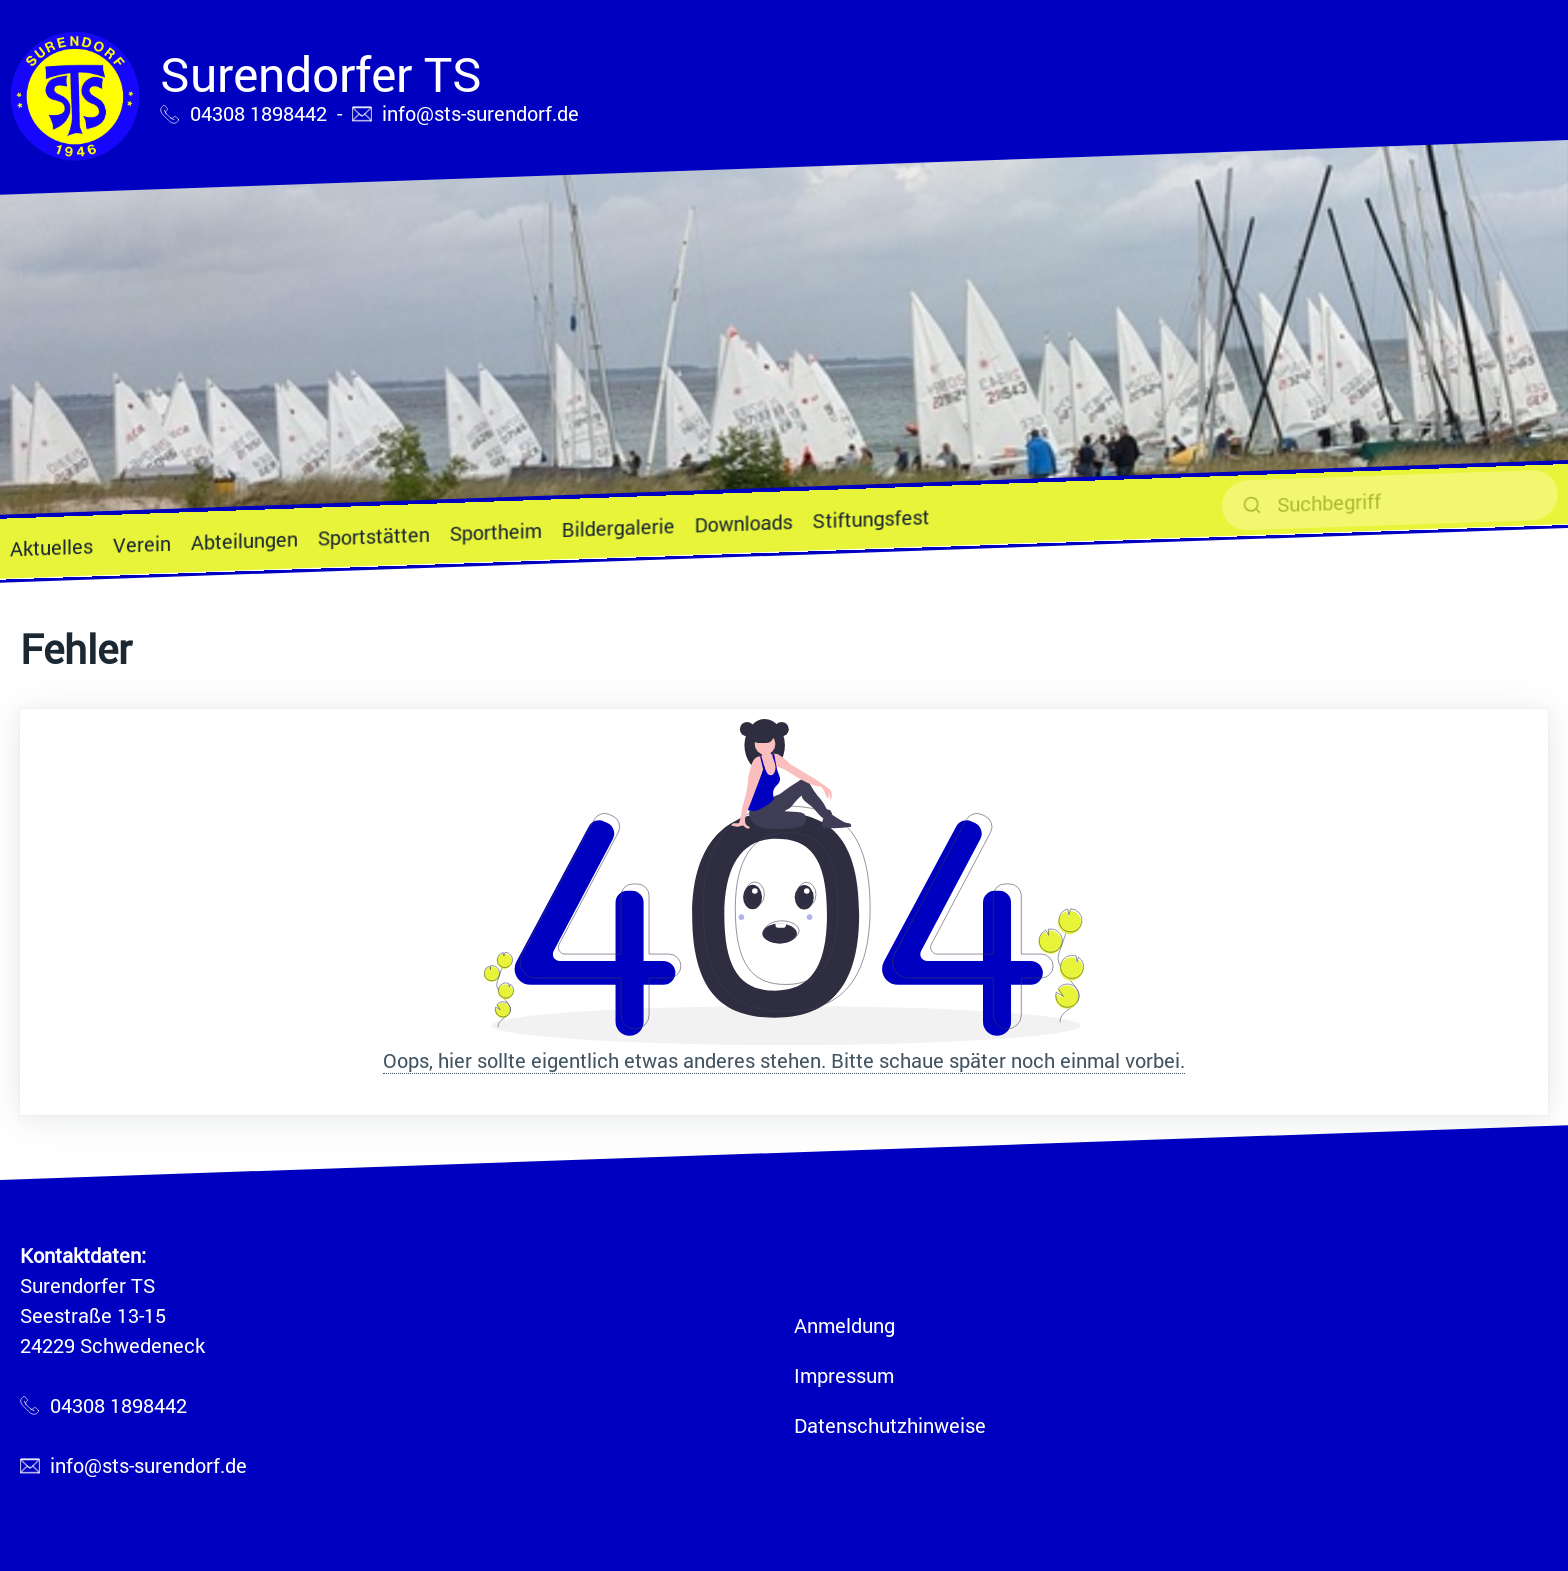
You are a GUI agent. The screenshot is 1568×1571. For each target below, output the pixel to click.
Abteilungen (244, 540)
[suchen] (1390, 500)
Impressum (844, 1375)
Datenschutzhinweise (890, 1425)
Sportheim (496, 531)
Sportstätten (374, 536)
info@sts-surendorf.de (480, 113)
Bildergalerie (618, 527)
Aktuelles (51, 547)
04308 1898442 (258, 113)
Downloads (744, 522)
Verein (142, 544)
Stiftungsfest (871, 518)
